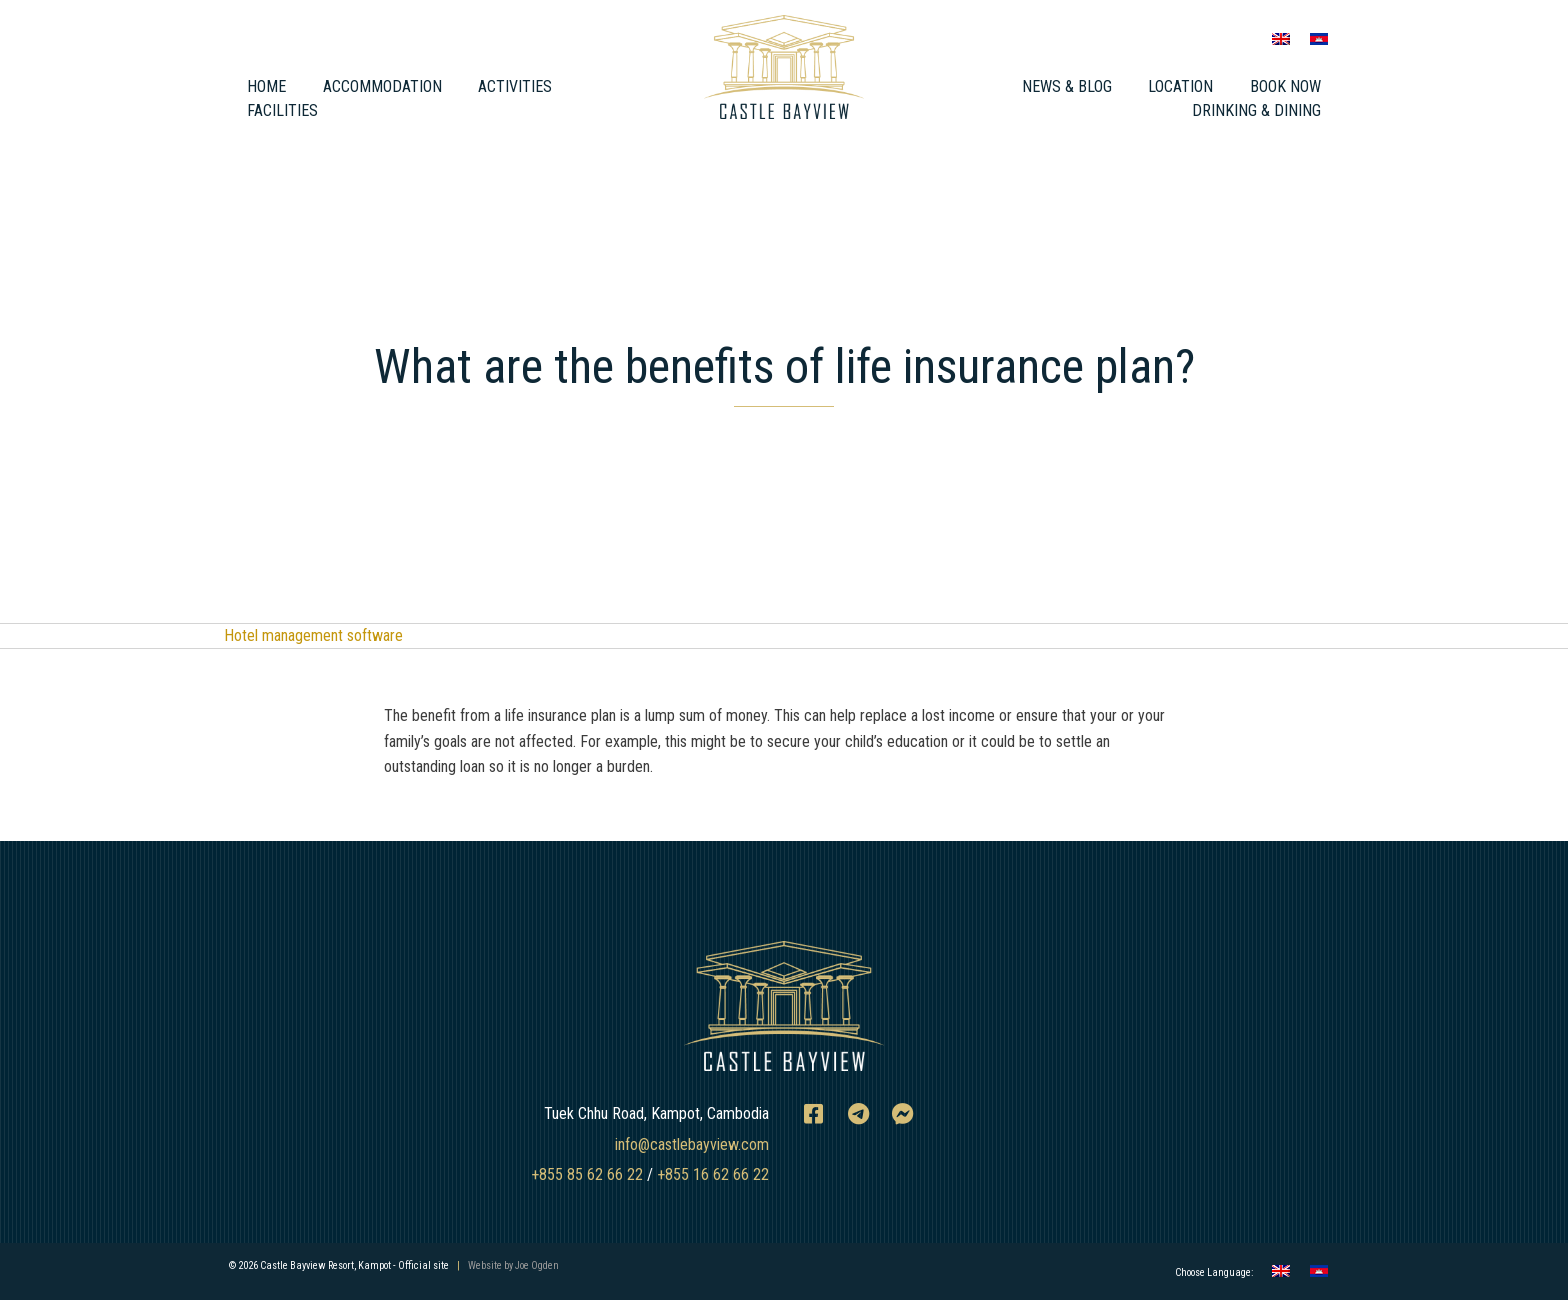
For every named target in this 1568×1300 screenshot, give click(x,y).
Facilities (282, 110)
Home (266, 86)
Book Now (1285, 86)
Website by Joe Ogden (513, 1265)
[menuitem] (1281, 38)
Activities (515, 86)
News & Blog (1067, 86)
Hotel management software (313, 635)
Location (1180, 86)
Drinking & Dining (1256, 110)
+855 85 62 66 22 (587, 1174)
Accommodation (382, 86)
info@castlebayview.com (692, 1144)
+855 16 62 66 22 (713, 1174)
